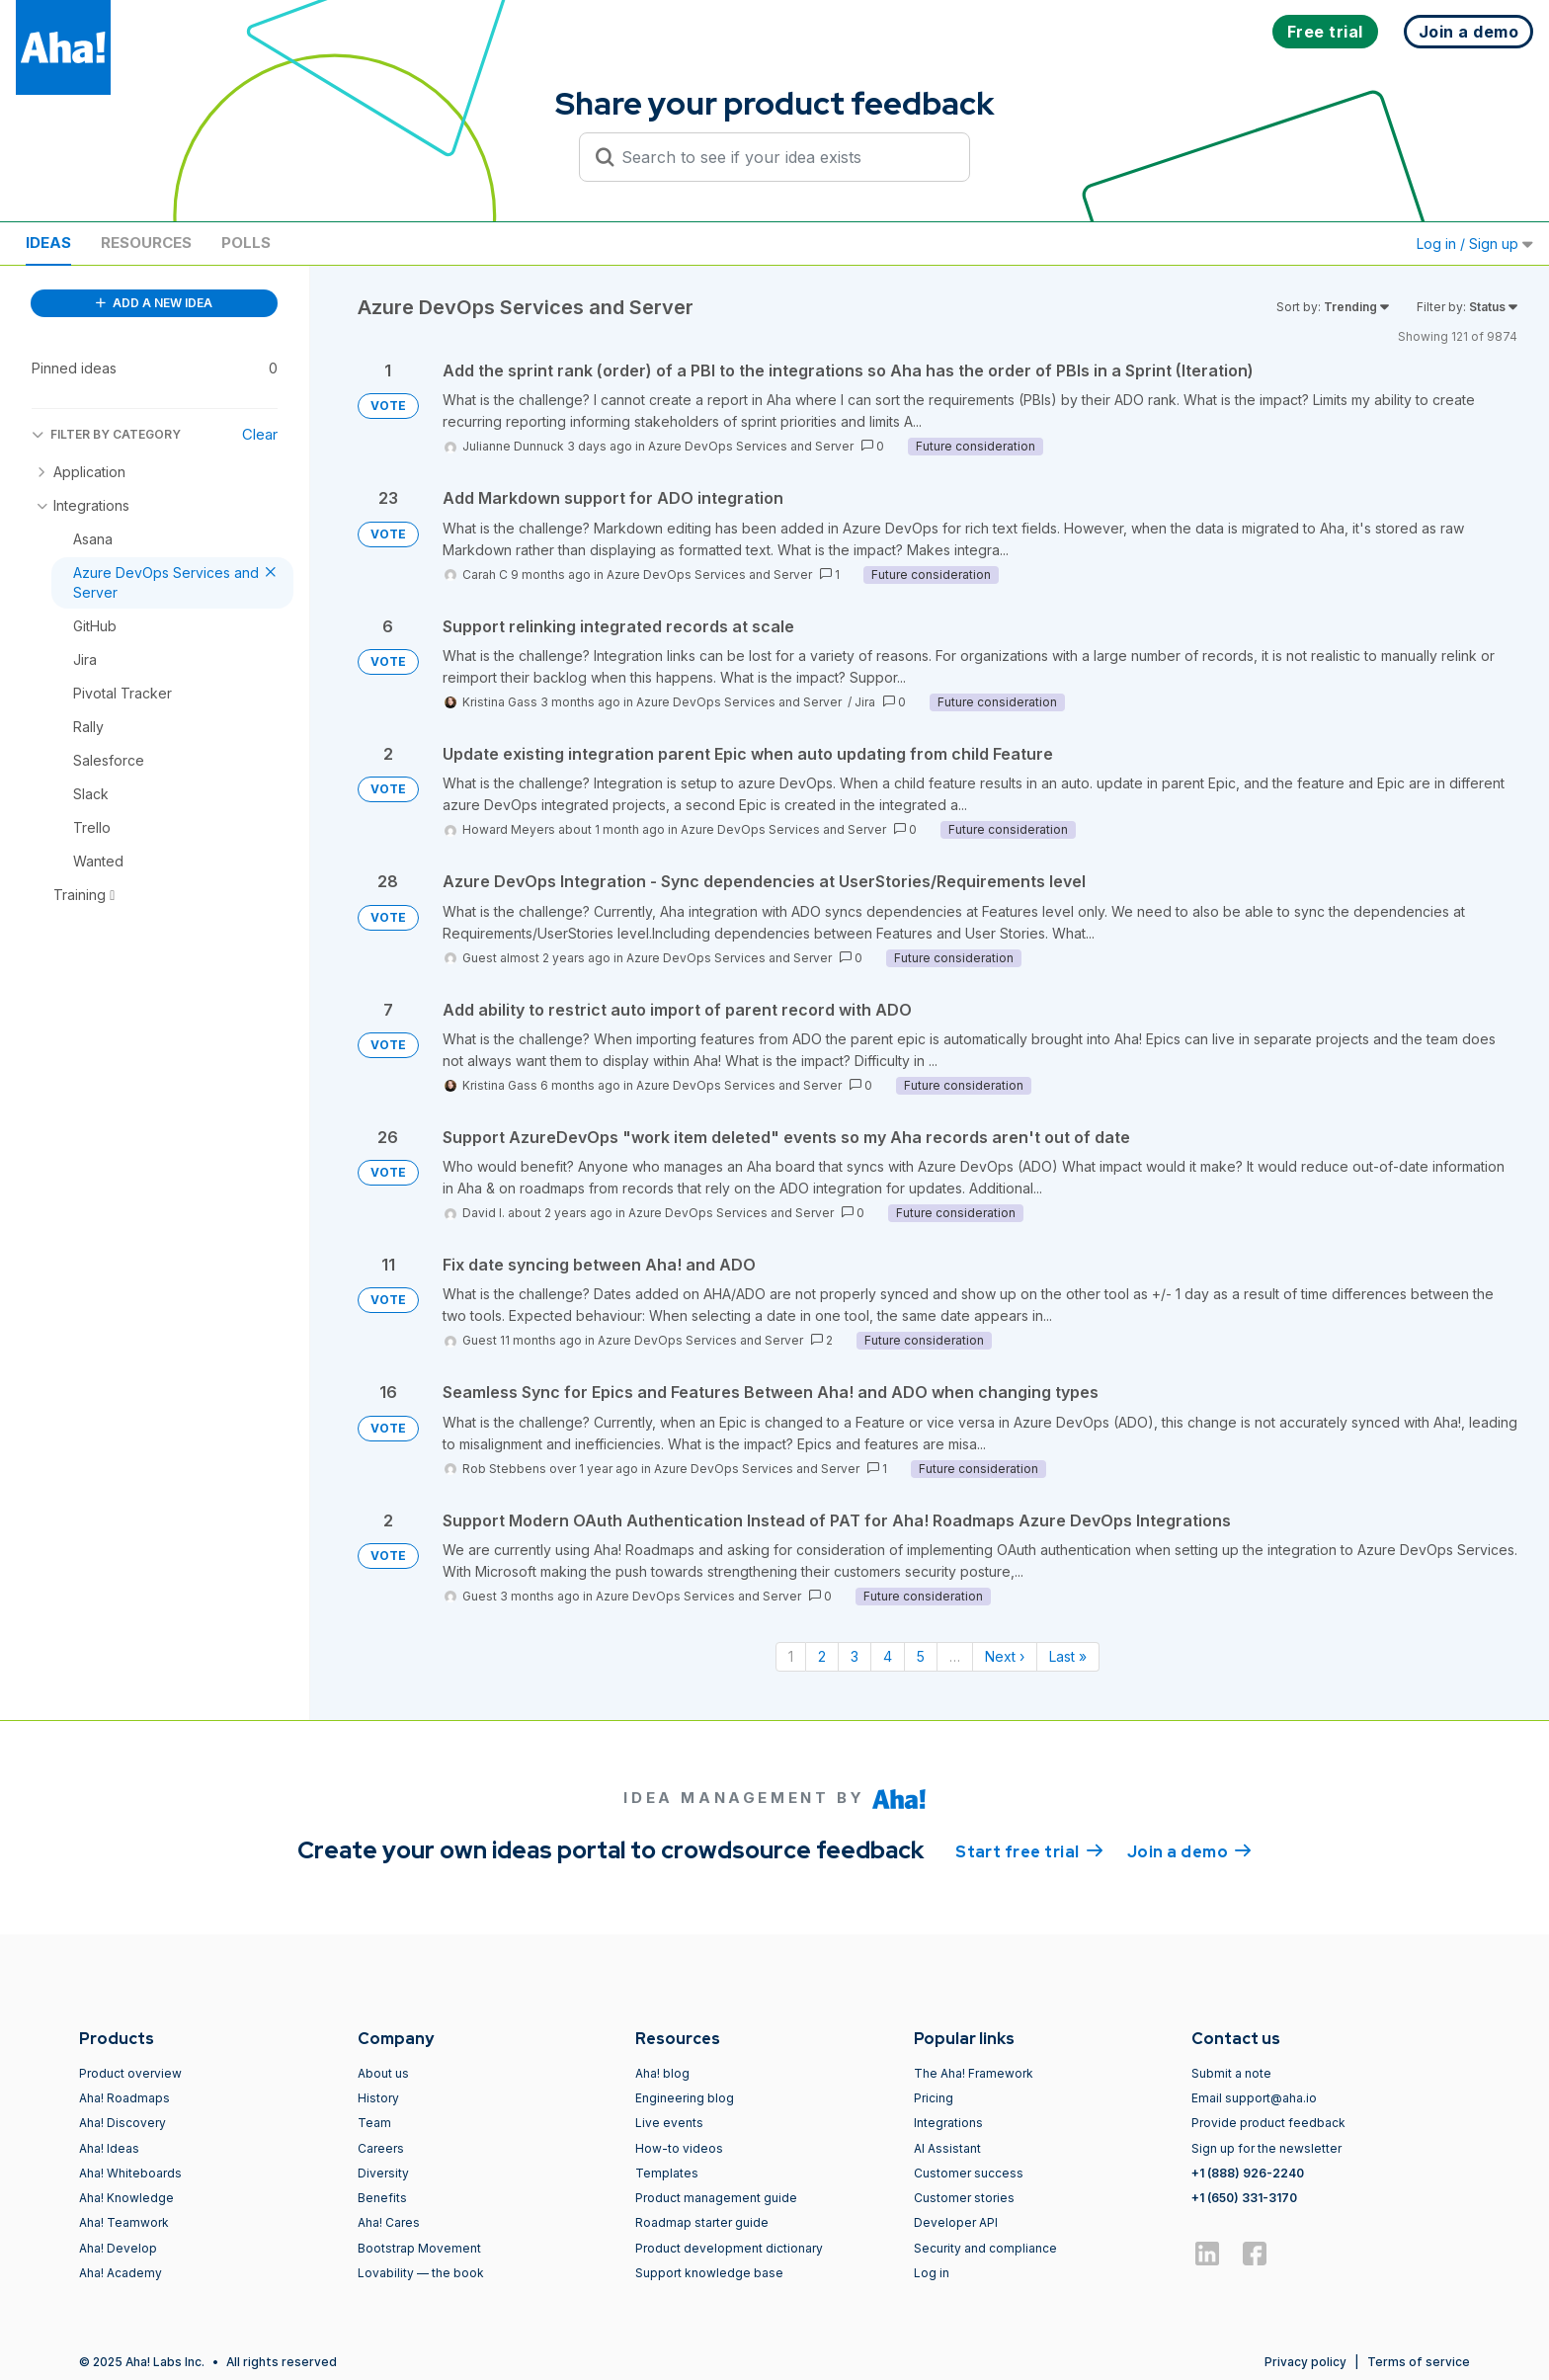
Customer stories (964, 2197)
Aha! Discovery (122, 2122)
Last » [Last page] (1068, 1656)
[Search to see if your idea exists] (783, 157)
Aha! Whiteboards (130, 2173)
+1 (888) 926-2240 (1247, 2173)
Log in (931, 2272)
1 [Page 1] (790, 1656)
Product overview (130, 2073)
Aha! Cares (389, 2222)
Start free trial (1029, 1850)
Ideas (48, 242)
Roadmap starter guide (702, 2222)
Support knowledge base (709, 2272)
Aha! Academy (120, 2272)
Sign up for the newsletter (1266, 2148)
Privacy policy (1305, 2361)
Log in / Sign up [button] (1475, 243)
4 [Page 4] (887, 1656)
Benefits (382, 2197)
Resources (146, 242)
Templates (666, 2173)
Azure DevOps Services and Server (751, 446)
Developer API (956, 2222)
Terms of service (1418, 2361)
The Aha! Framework (973, 2073)
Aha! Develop (118, 2248)
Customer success (968, 2173)
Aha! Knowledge (126, 2197)
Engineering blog (684, 2098)
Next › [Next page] (1004, 1656)
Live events (669, 2122)
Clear (260, 434)
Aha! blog (662, 2073)
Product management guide (716, 2197)
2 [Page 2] (822, 1656)
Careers (381, 2148)
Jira (865, 702)
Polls (246, 242)
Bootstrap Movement (419, 2248)
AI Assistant (947, 2148)
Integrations (948, 2122)
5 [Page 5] (921, 1656)
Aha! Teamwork (124, 2222)
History (378, 2098)
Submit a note (1231, 2073)
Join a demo (1189, 1850)
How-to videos (679, 2148)
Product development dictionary (729, 2248)
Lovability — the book (421, 2272)
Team (374, 2122)
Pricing (933, 2098)
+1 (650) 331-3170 (1244, 2197)
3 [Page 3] (854, 1656)
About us (383, 2073)
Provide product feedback (1268, 2122)
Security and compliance (985, 2248)
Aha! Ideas (109, 2148)
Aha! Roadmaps (124, 2098)
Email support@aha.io (1254, 2098)
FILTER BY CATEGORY (106, 434)
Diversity (383, 2173)
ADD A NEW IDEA (154, 302)
